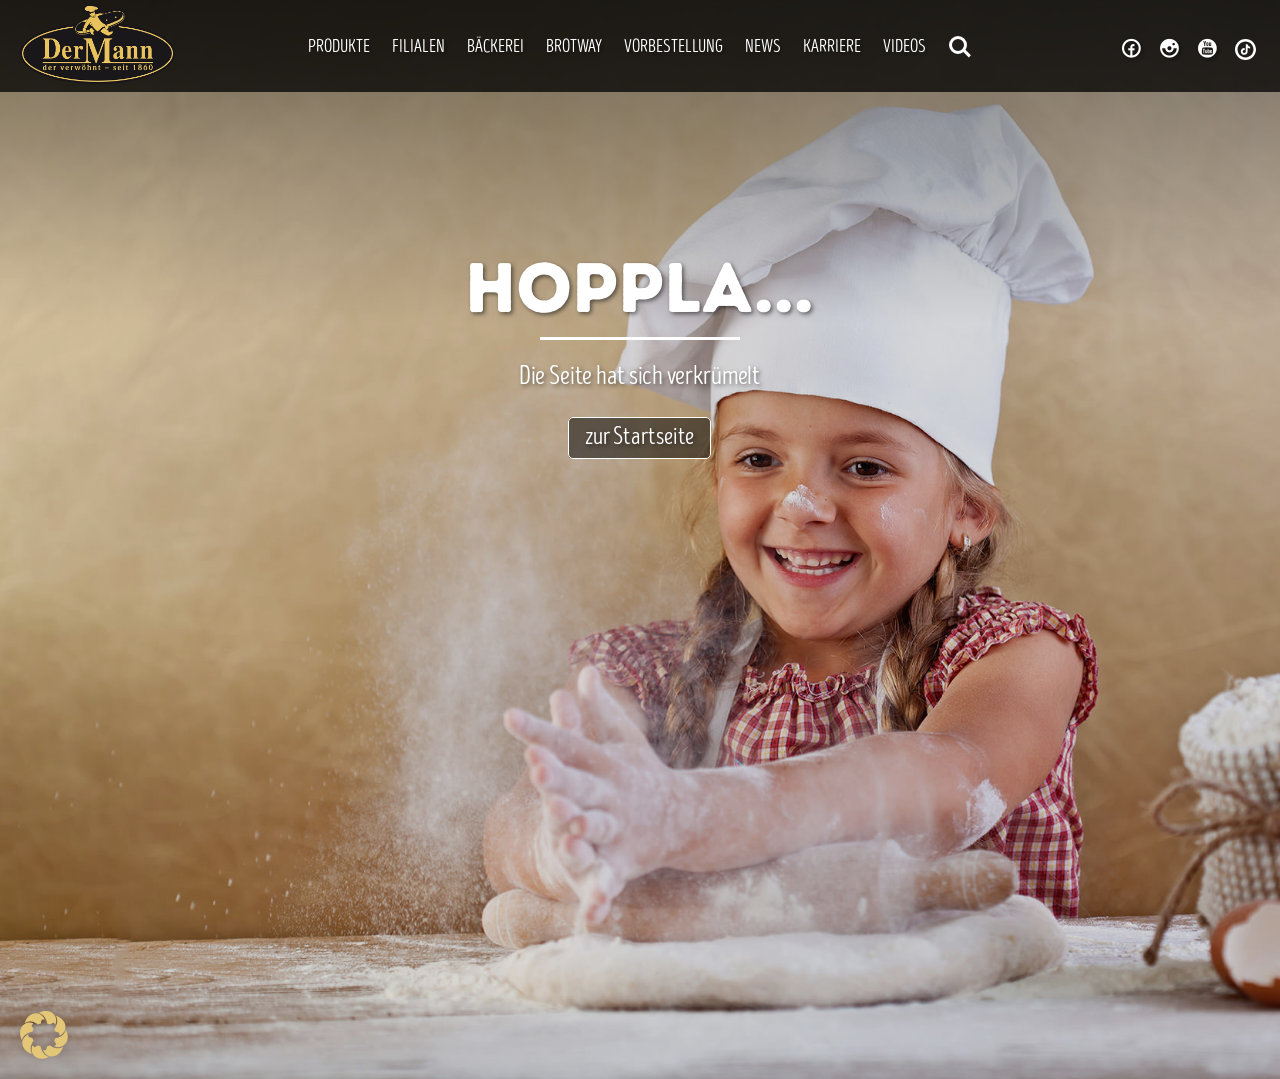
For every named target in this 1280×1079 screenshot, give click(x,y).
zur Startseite (639, 438)
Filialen (418, 48)
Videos (904, 48)
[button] (44, 1035)
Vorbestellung (673, 48)
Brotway (574, 48)
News (763, 48)
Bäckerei (495, 48)
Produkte (339, 48)
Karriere (832, 48)
